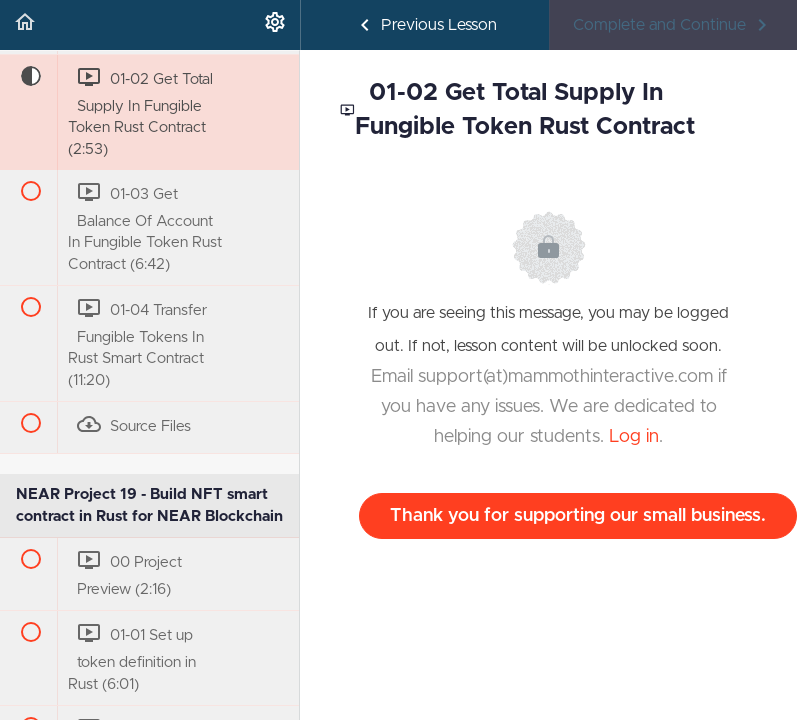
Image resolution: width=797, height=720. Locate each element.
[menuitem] (275, 25)
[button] (25, 25)
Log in (634, 437)
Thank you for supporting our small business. (578, 516)
